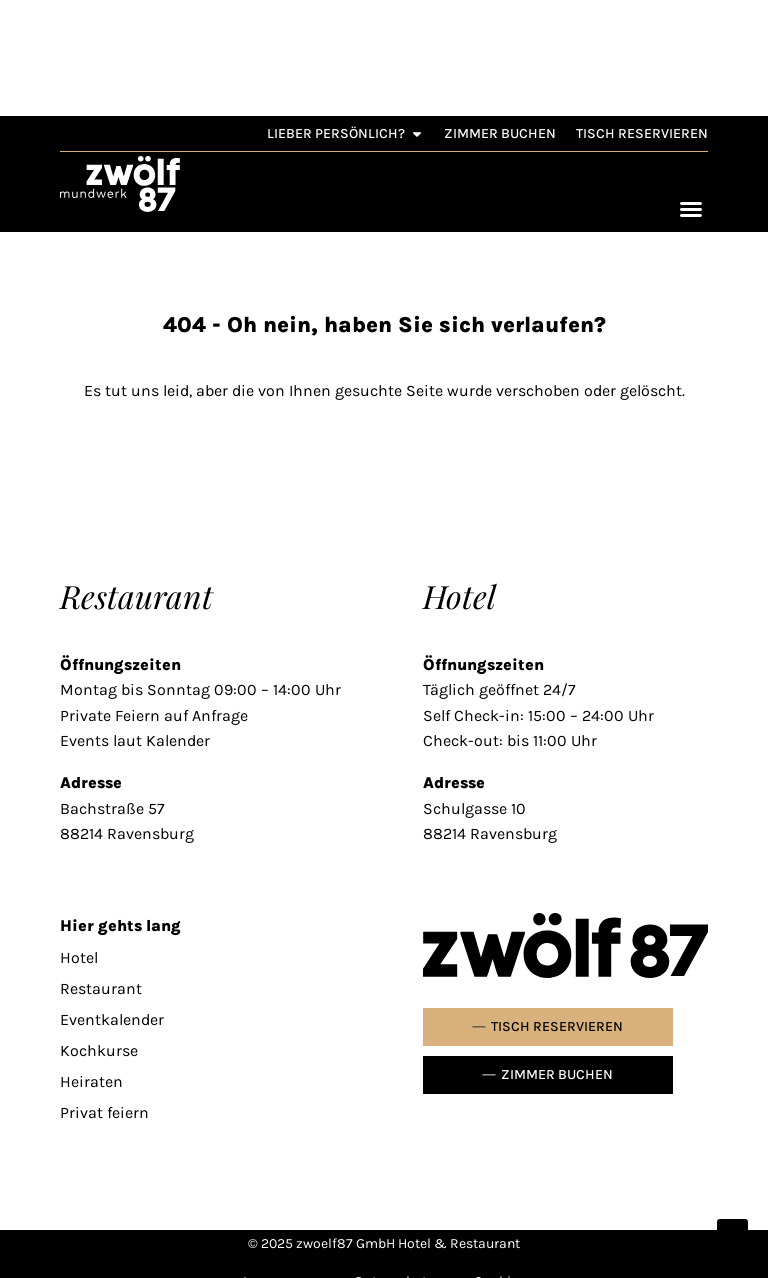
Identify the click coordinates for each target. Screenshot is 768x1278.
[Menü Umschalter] (691, 209)
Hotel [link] (79, 957)
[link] (120, 184)
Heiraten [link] (91, 1081)
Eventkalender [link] (112, 1019)
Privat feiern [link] (104, 1112)
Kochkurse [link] (99, 1050)
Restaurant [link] (101, 988)
